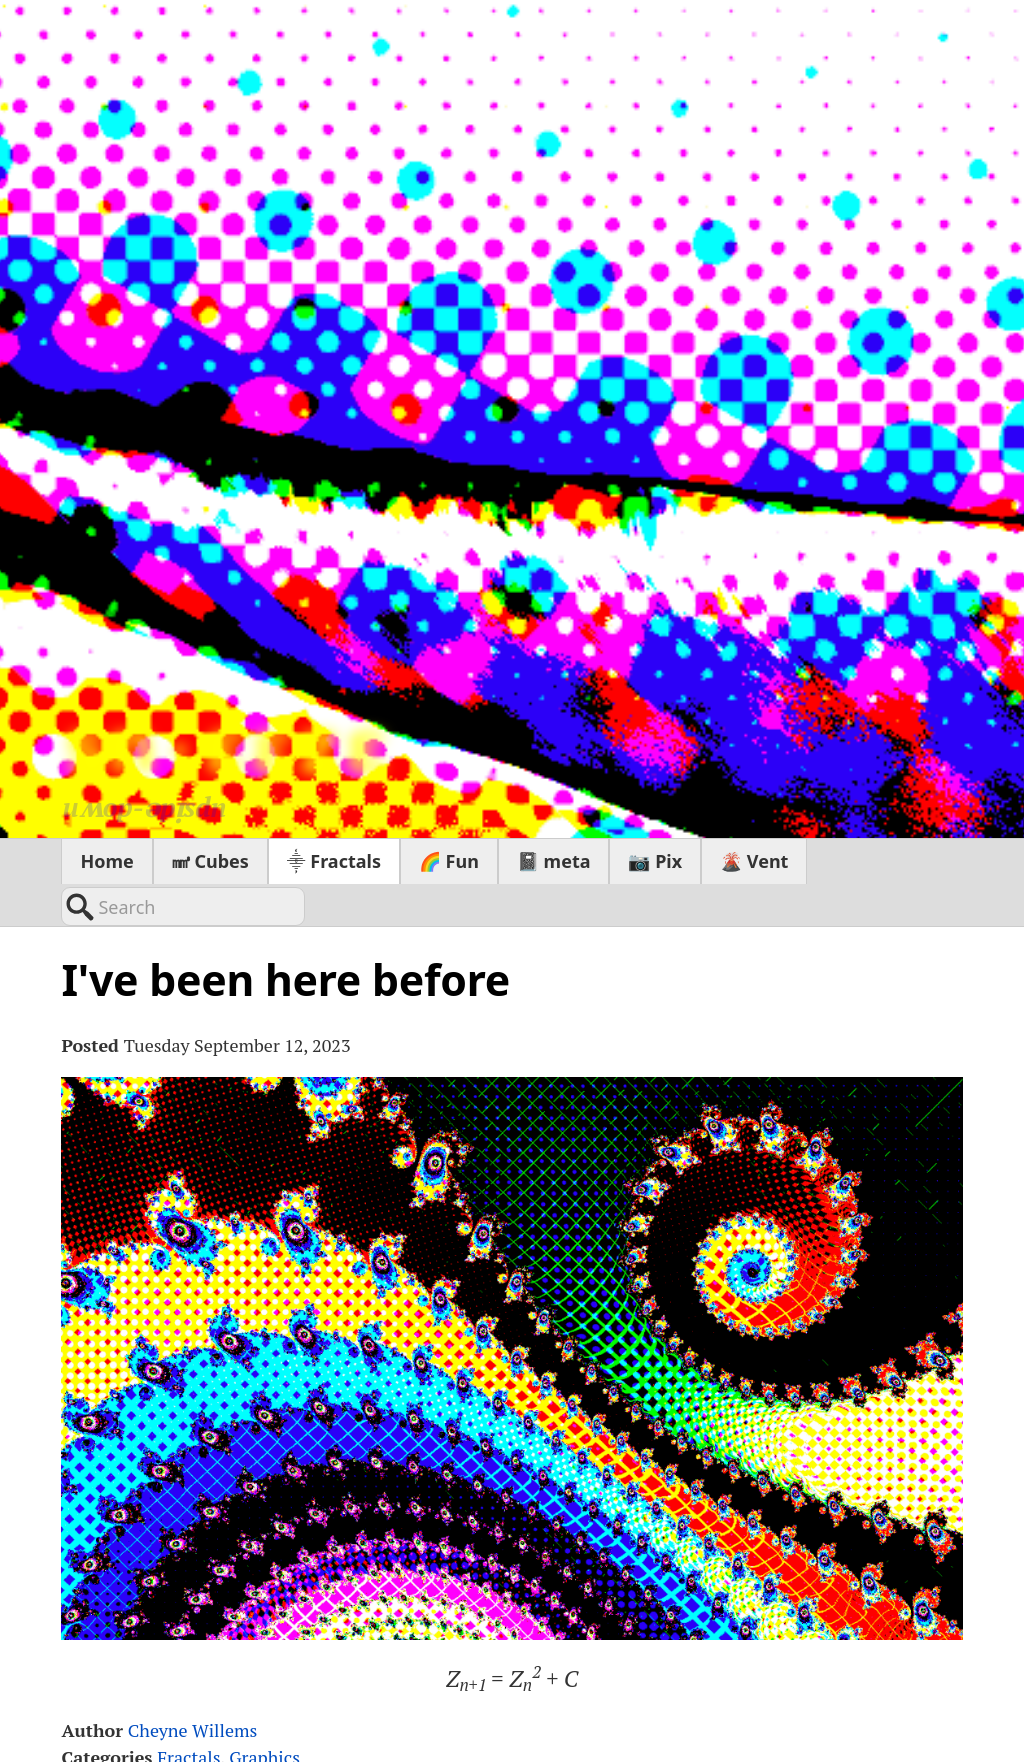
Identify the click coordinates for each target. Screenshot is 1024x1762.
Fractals (188, 1715)
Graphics (264, 1715)
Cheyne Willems (193, 1688)
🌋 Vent (754, 861)
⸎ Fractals (334, 861)
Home (106, 861)
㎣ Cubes (210, 861)
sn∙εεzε (227, 751)
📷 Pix (655, 861)
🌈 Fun (449, 861)
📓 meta (554, 861)
